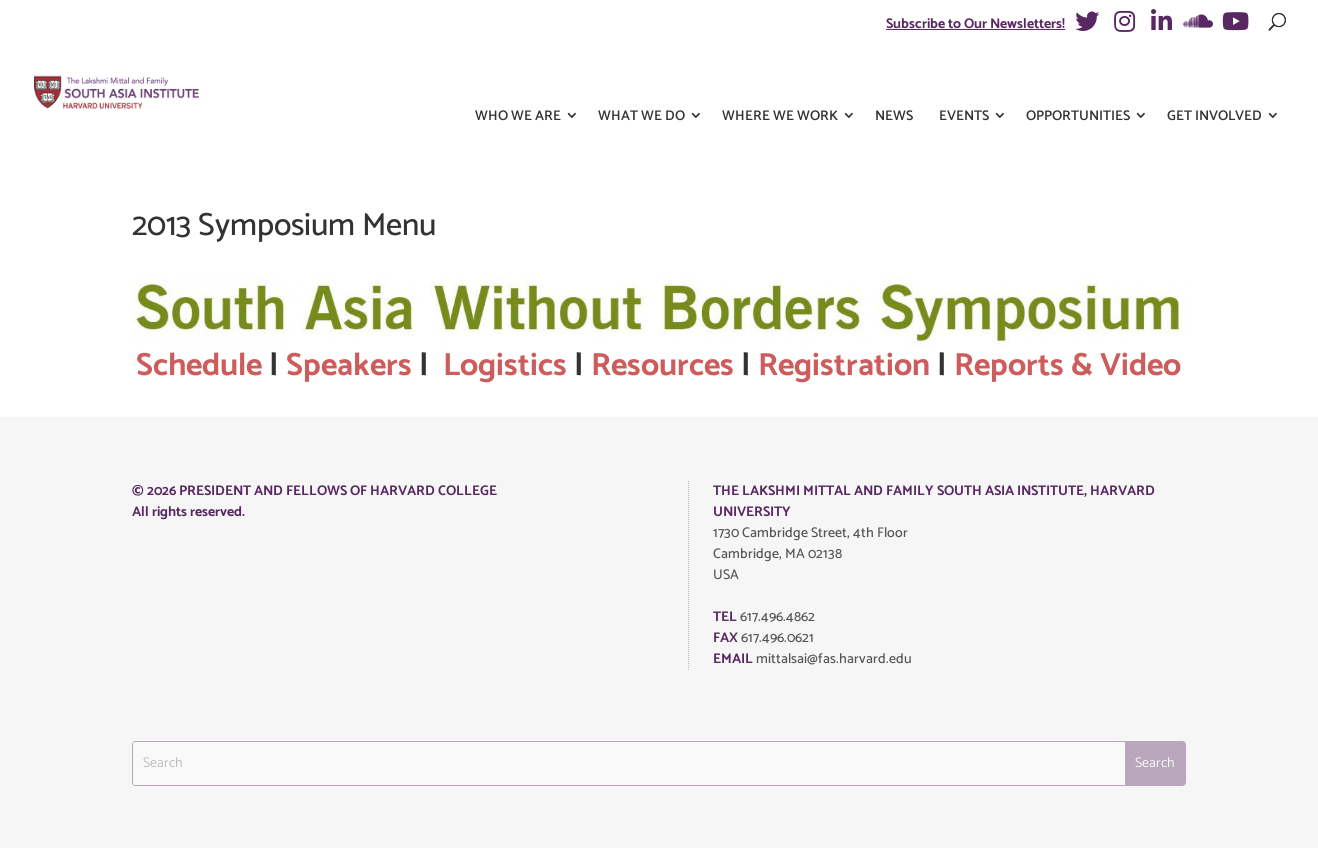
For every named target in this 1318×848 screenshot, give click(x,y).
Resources (662, 366)
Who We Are (518, 78)
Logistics (505, 366)
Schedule (199, 366)
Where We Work (780, 78)
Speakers (349, 366)
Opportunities (1078, 78)
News (894, 78)
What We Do (641, 78)
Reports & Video (1067, 366)
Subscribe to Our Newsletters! (975, 24)
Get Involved (1214, 78)
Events (964, 78)
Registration (844, 366)
